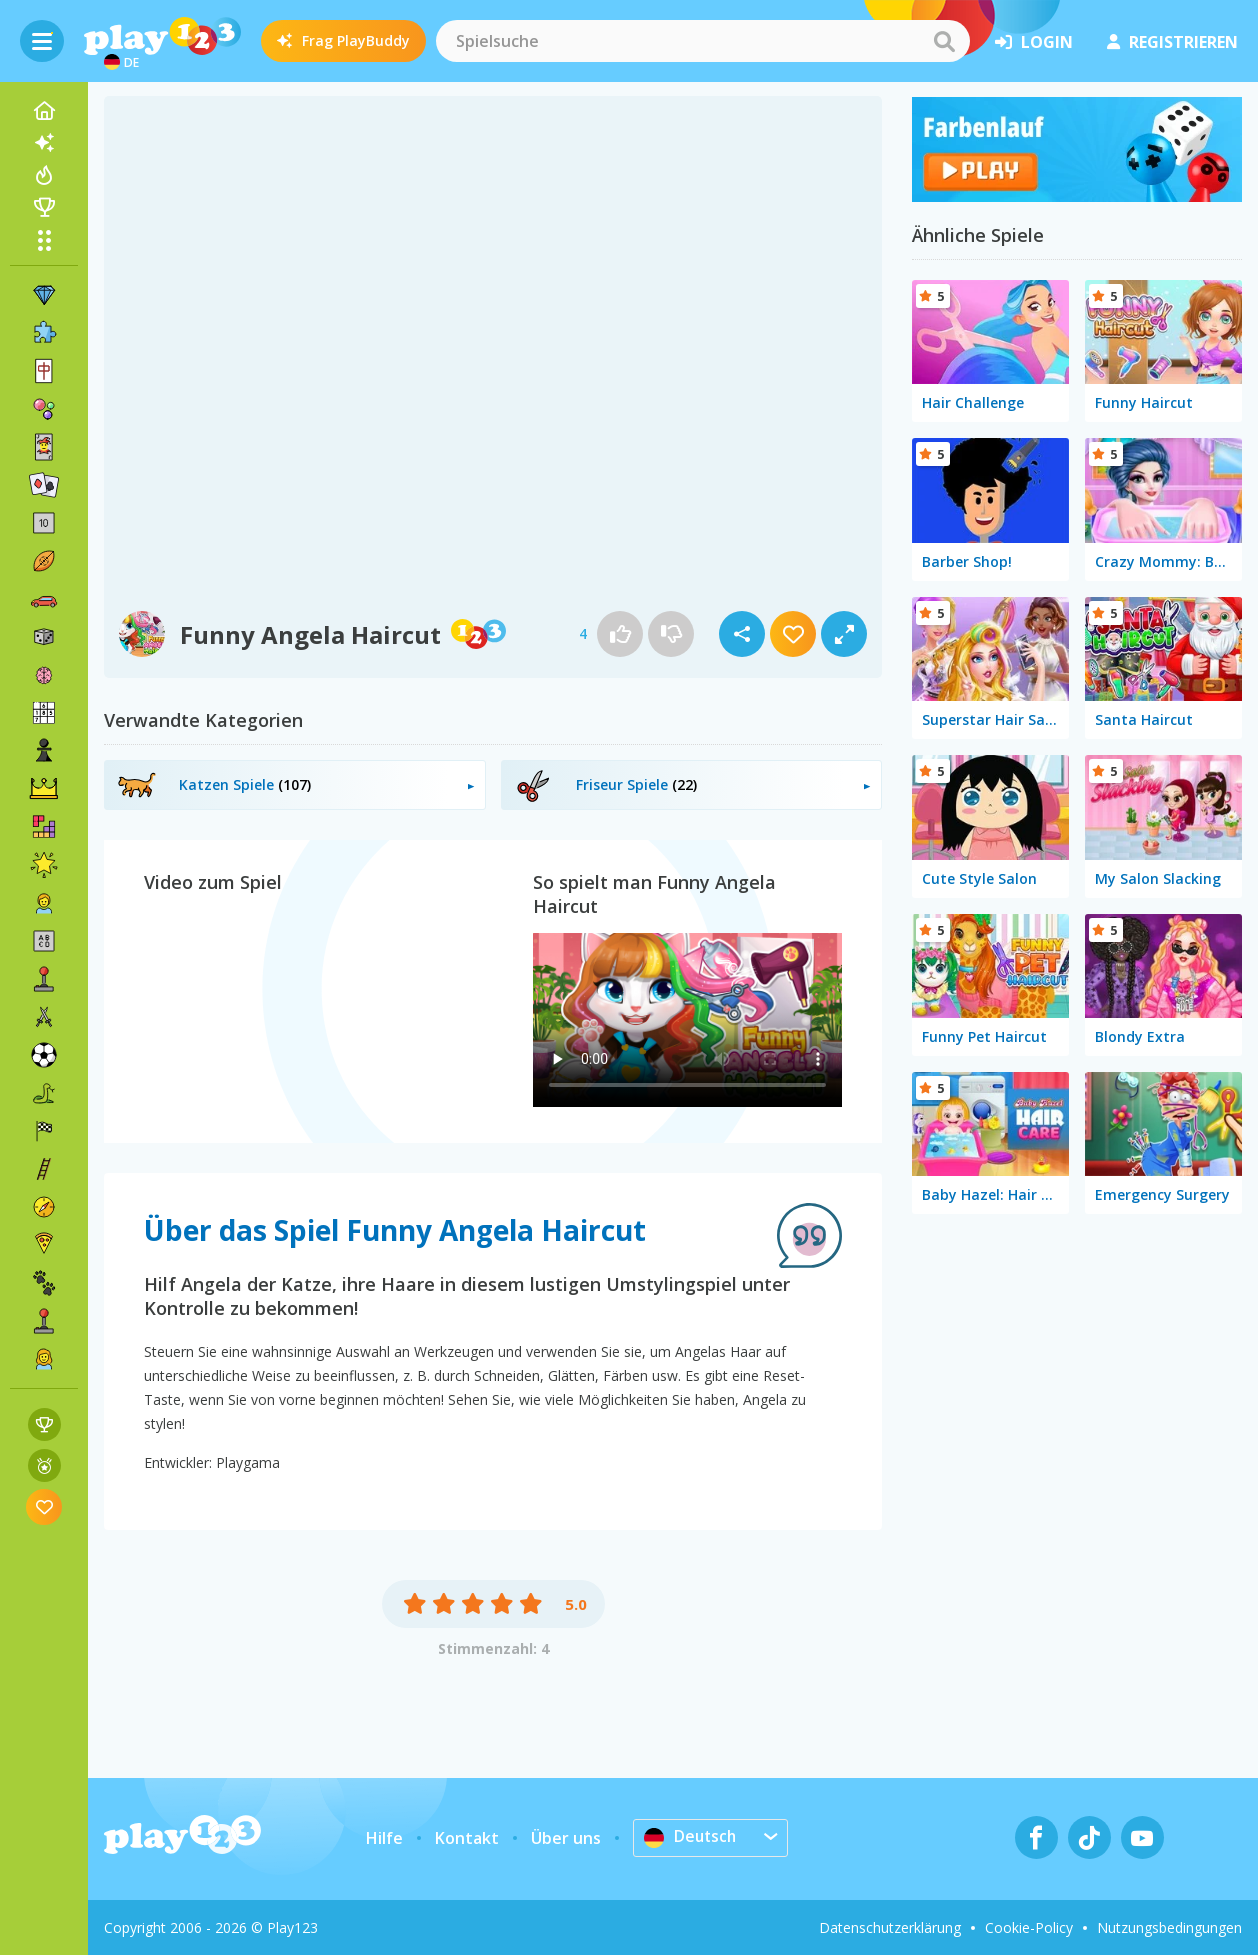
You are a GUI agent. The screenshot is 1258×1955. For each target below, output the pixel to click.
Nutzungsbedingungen (1169, 1927)
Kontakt (467, 1838)
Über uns (566, 1838)
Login (1034, 42)
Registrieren (1172, 42)
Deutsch (691, 1837)
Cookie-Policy (1029, 1927)
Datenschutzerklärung (890, 1927)
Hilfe (384, 1838)
